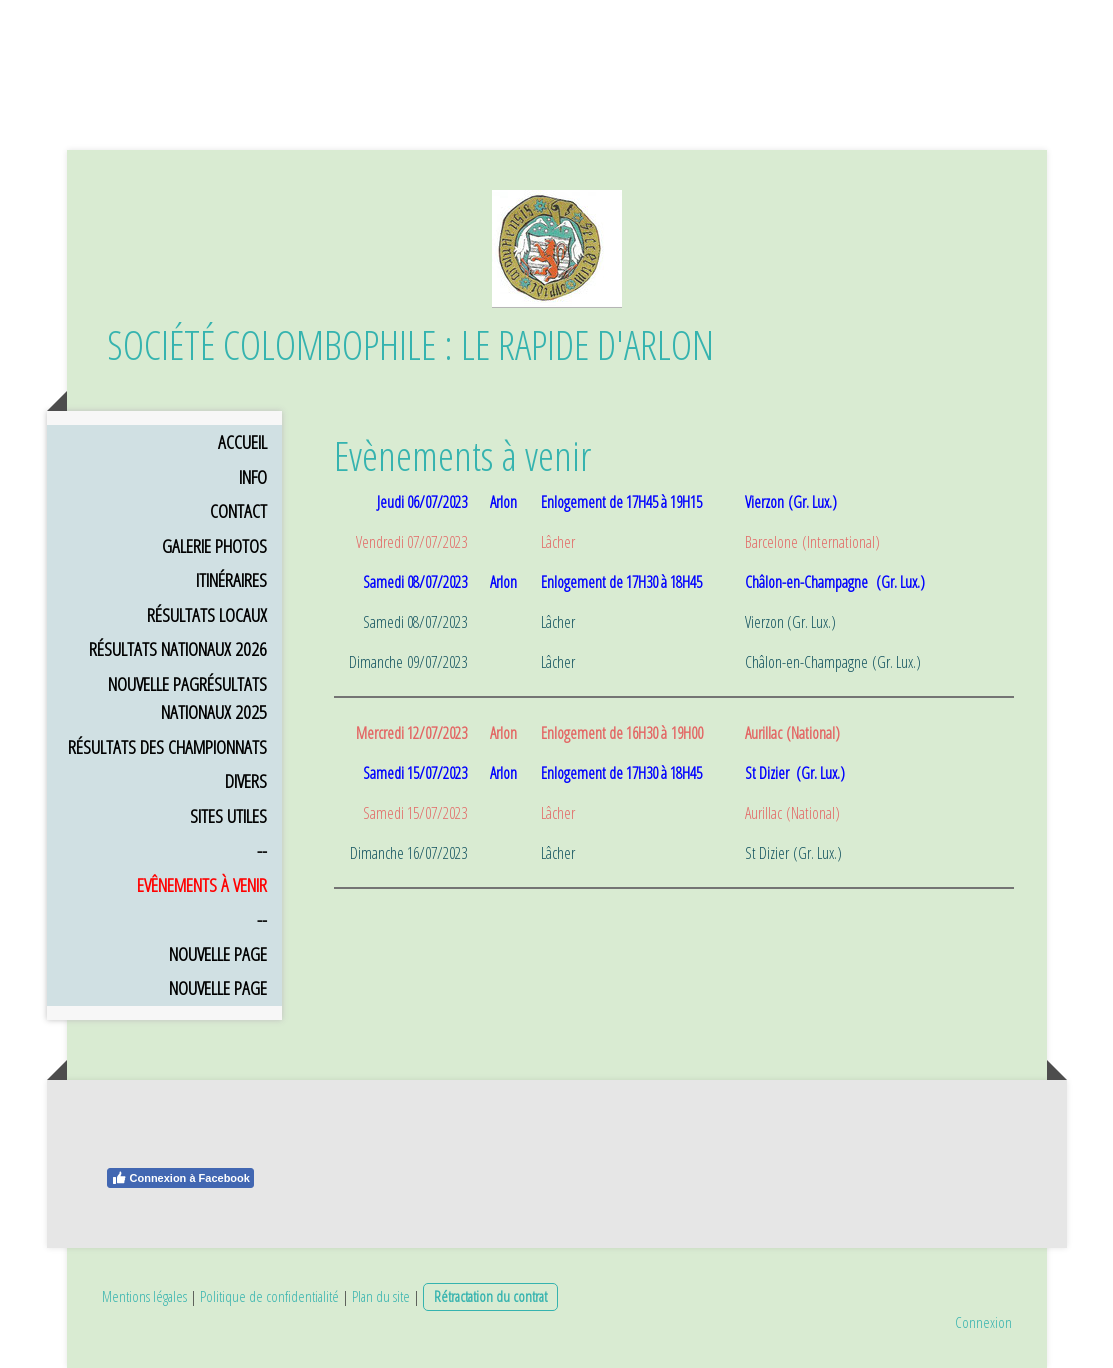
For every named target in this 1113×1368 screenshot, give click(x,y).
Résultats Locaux (207, 615)
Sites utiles (228, 816)
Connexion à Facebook (180, 1178)
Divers (246, 781)
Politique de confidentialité (269, 1296)
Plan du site (381, 1296)
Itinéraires (231, 580)
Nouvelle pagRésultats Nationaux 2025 (187, 698)
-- (262, 850)
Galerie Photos (214, 546)
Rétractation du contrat (490, 1296)
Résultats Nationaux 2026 (178, 649)
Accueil (242, 442)
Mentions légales (144, 1296)
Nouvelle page (218, 954)
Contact (238, 511)
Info (253, 477)
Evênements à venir (202, 885)
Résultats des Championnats (167, 747)
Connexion (983, 1322)
